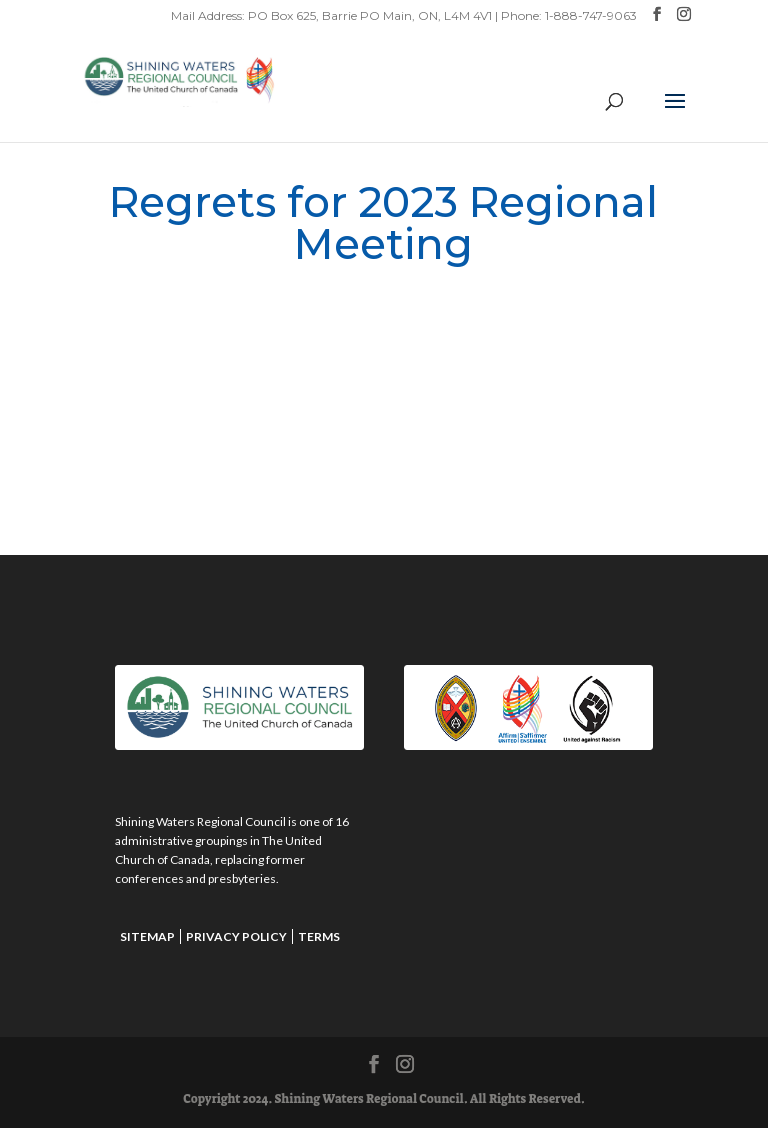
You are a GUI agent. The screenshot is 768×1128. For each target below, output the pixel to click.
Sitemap (147, 936)
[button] (675, 114)
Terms (319, 936)
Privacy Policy (236, 936)
